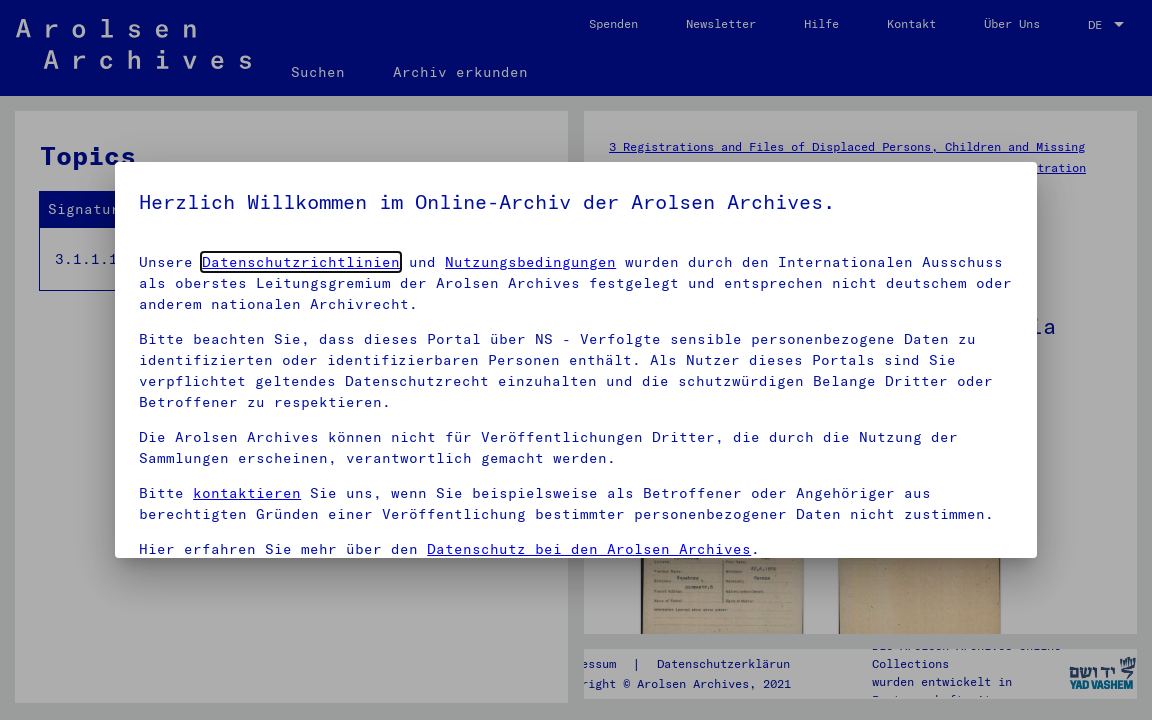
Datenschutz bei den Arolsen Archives (589, 549)
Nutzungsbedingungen (530, 262)
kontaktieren (247, 493)
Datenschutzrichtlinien (301, 262)
